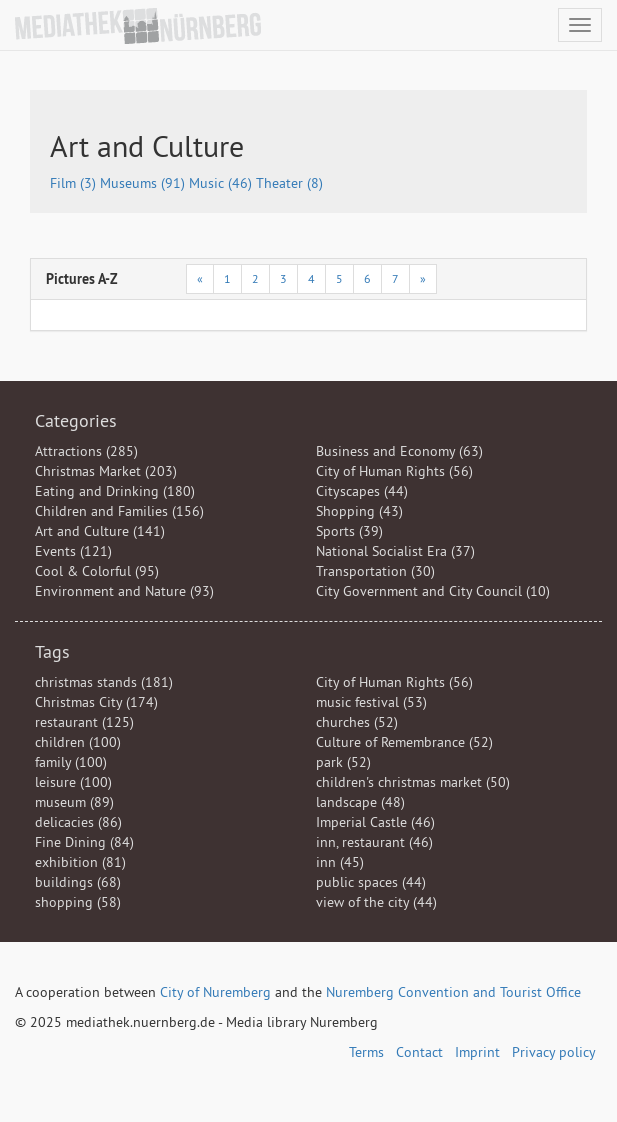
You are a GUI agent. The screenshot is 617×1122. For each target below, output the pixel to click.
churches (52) (357, 722)
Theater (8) (289, 183)
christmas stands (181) (104, 682)
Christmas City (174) (96, 702)
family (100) (71, 762)
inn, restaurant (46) (374, 842)
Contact (419, 1052)
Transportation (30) (375, 571)
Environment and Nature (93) (124, 591)
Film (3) (75, 183)
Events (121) (73, 551)
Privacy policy (554, 1052)
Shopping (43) (359, 511)
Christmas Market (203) (106, 471)
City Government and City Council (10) (433, 591)
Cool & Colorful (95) (97, 571)
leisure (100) (73, 782)
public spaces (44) (371, 882)
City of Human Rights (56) (394, 471)
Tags (52, 651)
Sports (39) (349, 531)
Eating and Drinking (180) (115, 491)
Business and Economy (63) (399, 451)
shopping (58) (78, 902)
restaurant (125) (84, 722)
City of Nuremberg (215, 992)
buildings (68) (78, 882)
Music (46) (222, 183)
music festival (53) (371, 702)
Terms (366, 1052)
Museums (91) (144, 183)
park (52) (343, 762)
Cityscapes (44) (362, 491)
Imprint (477, 1052)
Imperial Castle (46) (375, 822)
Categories (76, 420)
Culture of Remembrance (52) (404, 742)
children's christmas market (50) (413, 782)
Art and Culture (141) (100, 531)
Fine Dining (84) (84, 842)
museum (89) (74, 802)
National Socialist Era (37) (395, 551)
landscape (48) (360, 802)
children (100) (78, 742)
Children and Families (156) (119, 511)
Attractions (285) (86, 451)
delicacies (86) (78, 822)
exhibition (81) (80, 862)
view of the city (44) (376, 902)
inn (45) (340, 862)
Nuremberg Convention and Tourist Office (453, 992)
